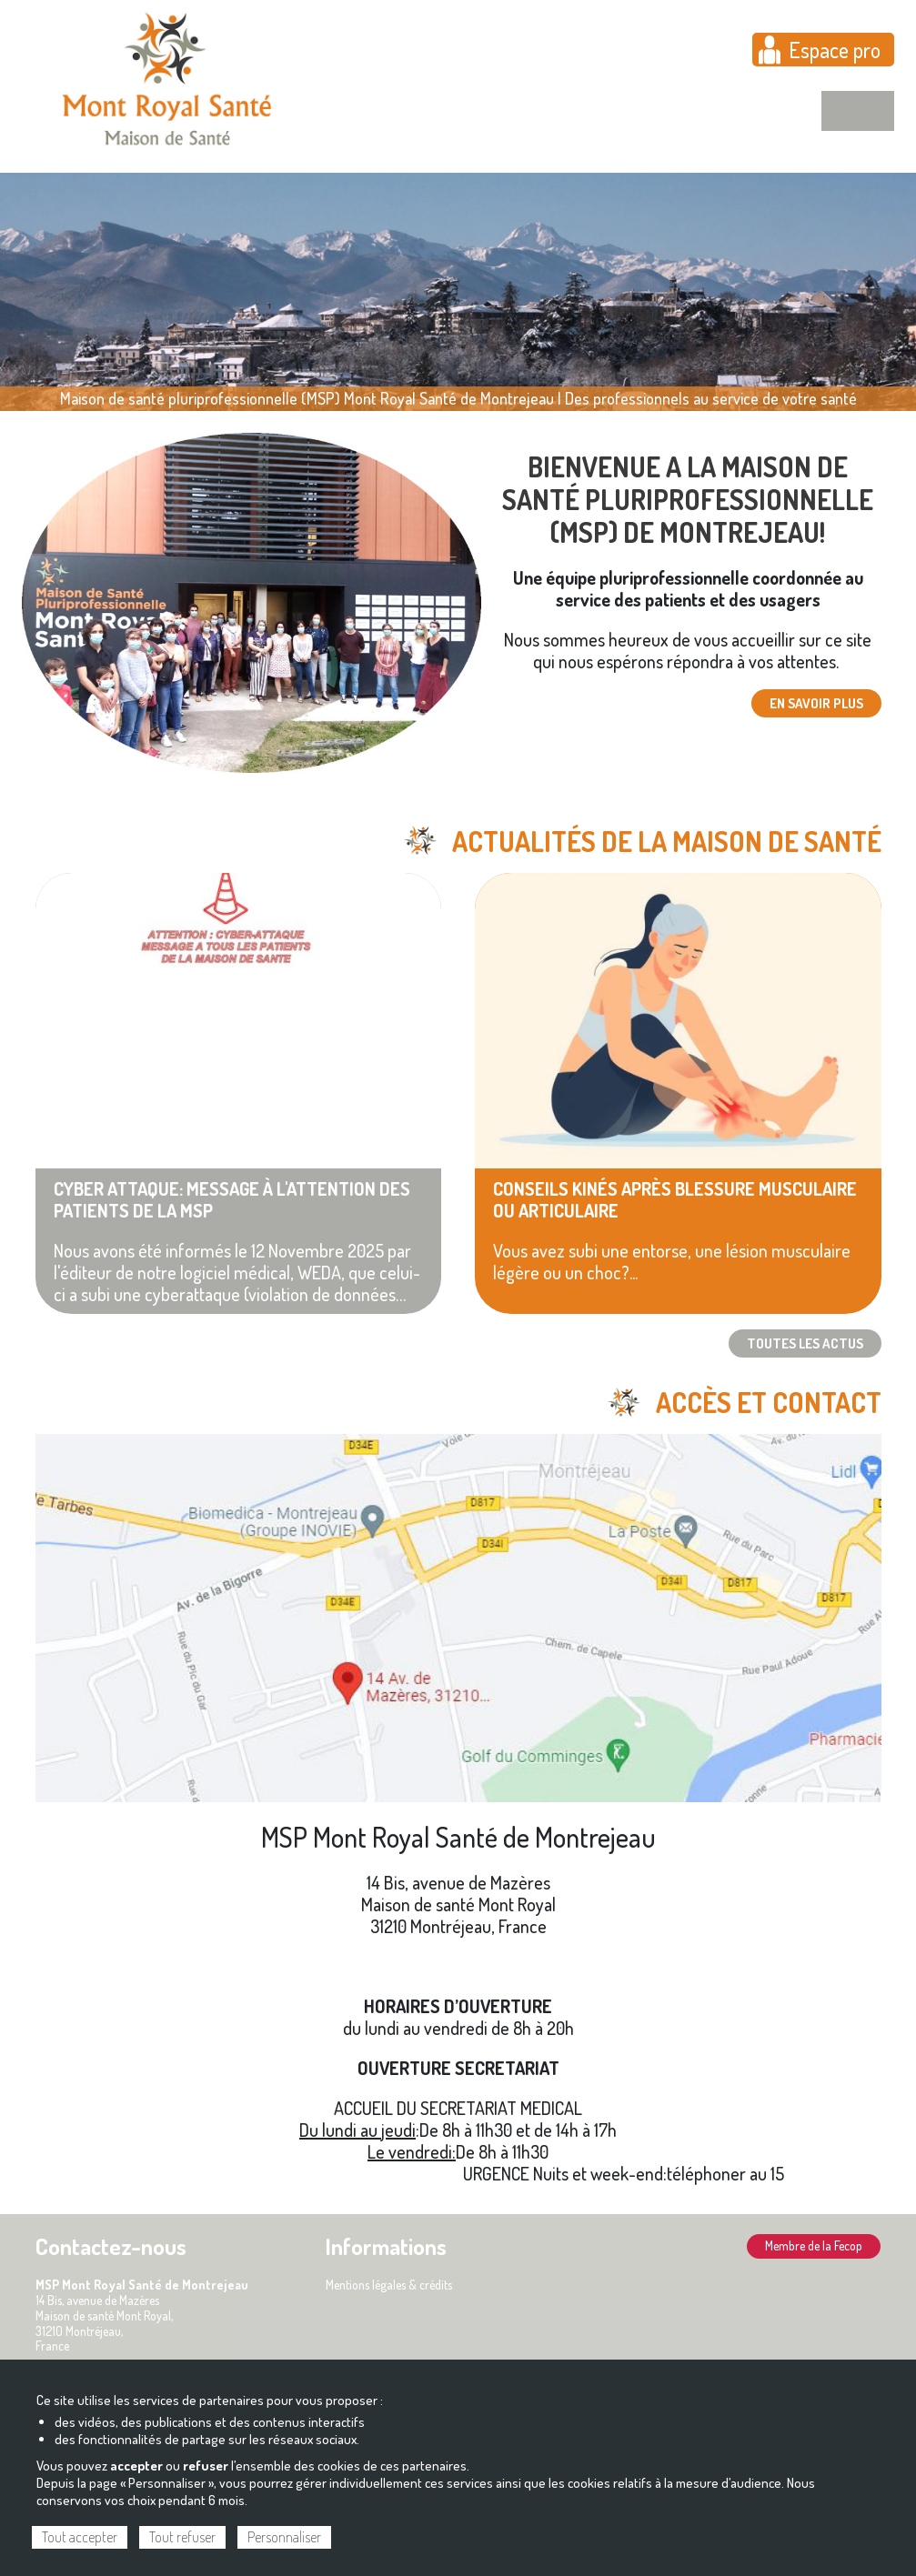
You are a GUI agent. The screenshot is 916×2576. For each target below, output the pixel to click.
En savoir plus (816, 703)
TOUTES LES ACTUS (805, 1343)
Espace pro (835, 49)
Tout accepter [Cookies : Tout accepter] (79, 2537)
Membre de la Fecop (813, 2245)
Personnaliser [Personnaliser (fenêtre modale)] (284, 2537)
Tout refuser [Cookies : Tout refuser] (182, 2537)
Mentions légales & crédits (389, 2284)
